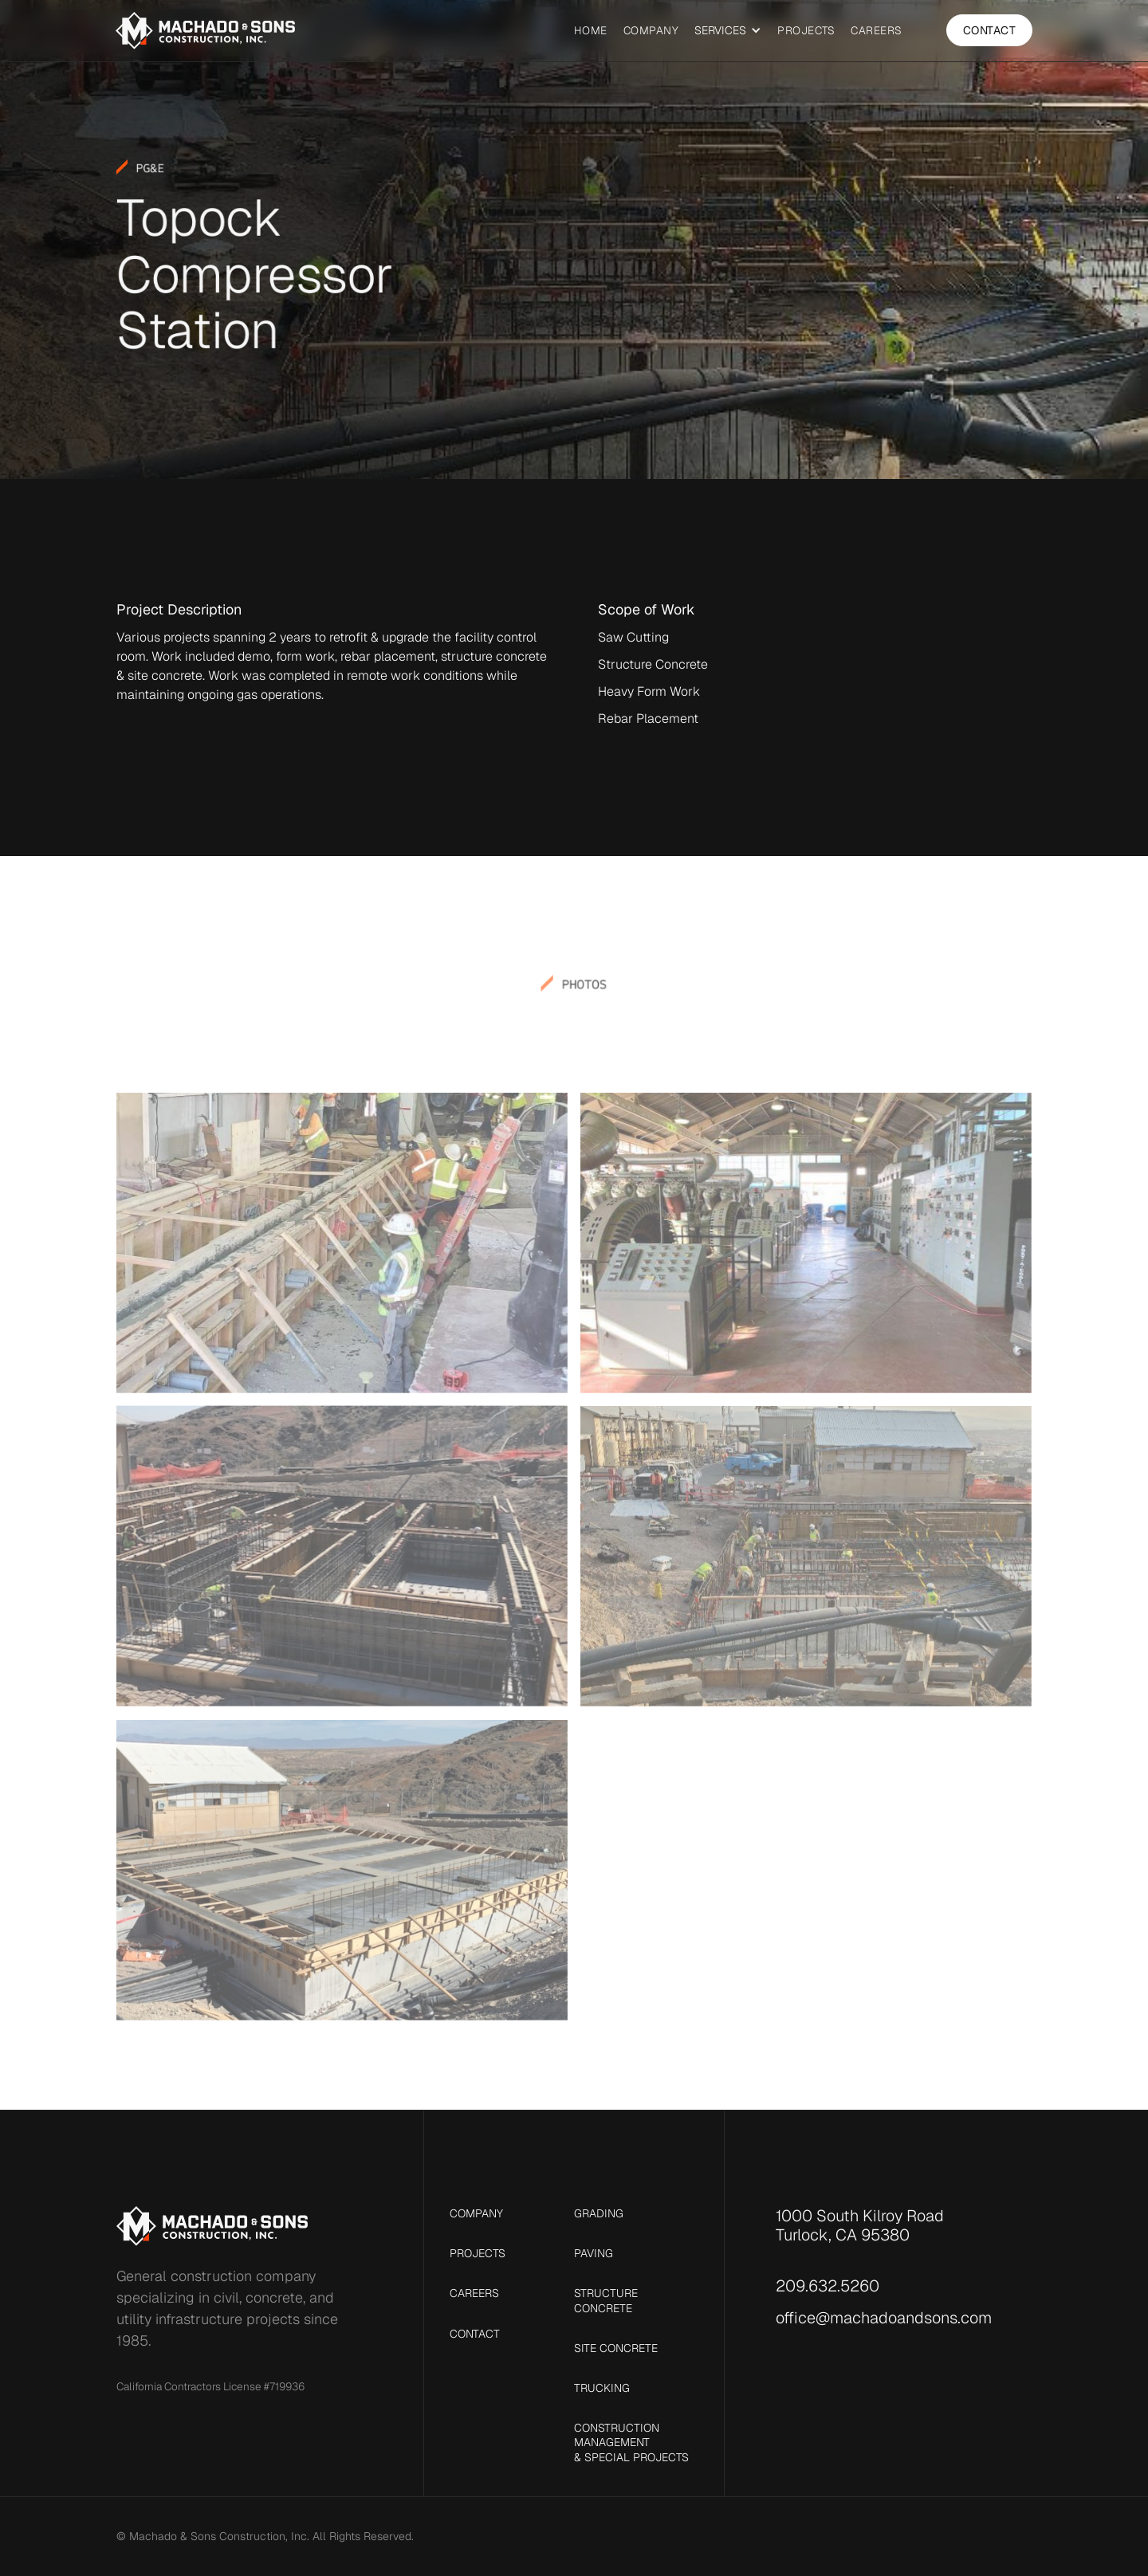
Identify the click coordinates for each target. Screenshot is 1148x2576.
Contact (989, 30)
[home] (205, 30)
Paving (593, 2253)
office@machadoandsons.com (884, 2317)
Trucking (602, 2388)
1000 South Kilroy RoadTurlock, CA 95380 (860, 2225)
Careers (876, 30)
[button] (727, 30)
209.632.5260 (827, 2285)
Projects (806, 30)
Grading (598, 2213)
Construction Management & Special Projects (631, 2442)
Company (651, 30)
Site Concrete (616, 2348)
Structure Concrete (606, 2300)
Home (590, 30)
